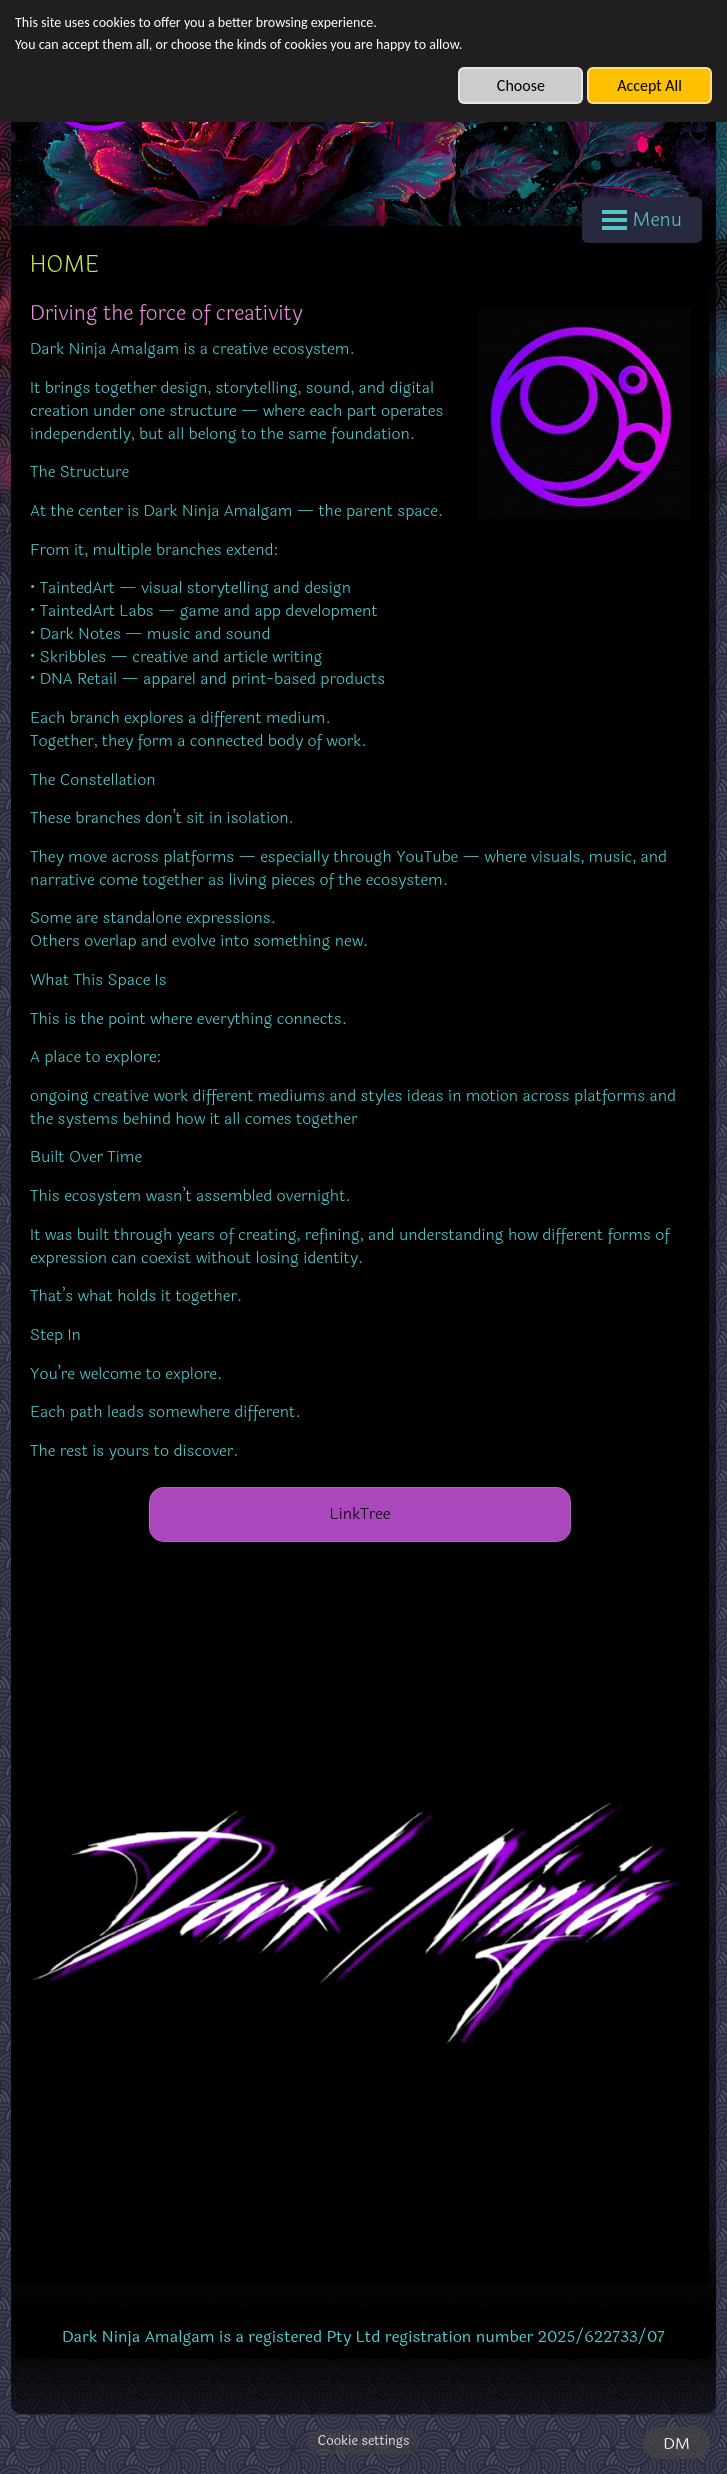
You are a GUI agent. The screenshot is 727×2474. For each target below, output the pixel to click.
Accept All (649, 85)
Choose (521, 85)
